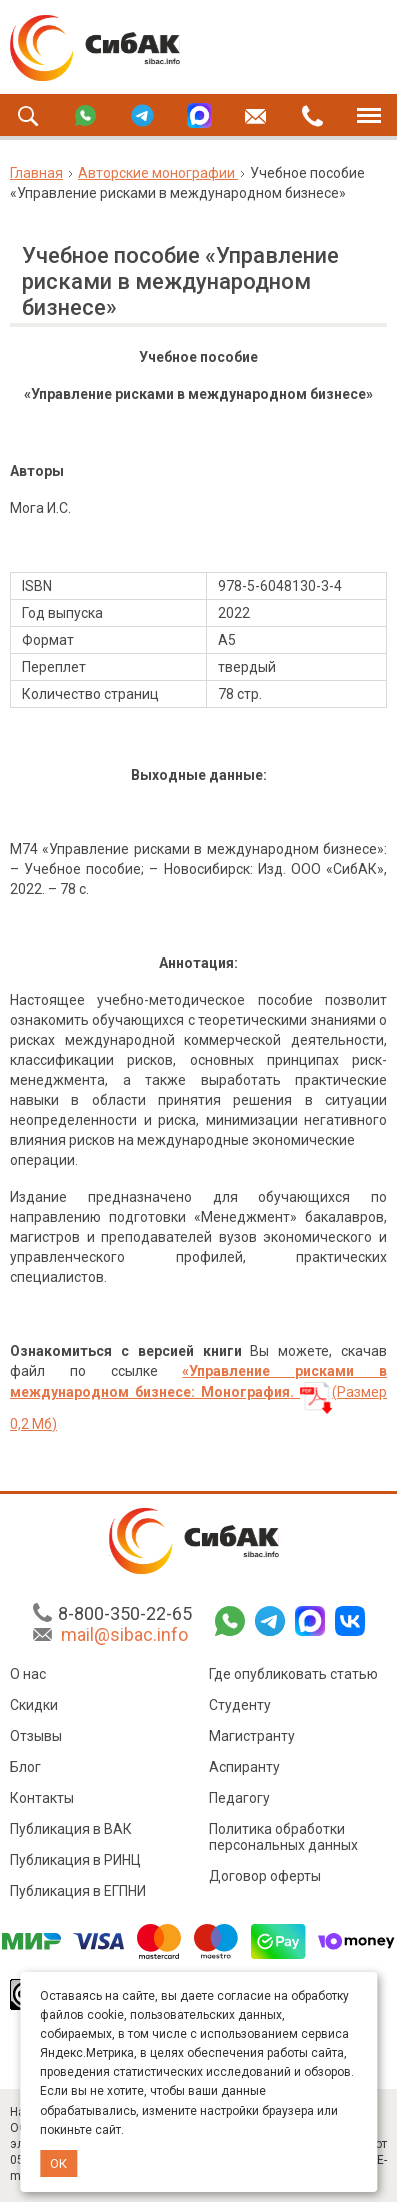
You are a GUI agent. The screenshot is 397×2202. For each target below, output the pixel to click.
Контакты (42, 1801)
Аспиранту (244, 1770)
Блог (25, 1770)
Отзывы (36, 1739)
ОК (58, 2163)
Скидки (34, 1708)
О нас (28, 1677)
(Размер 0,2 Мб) (198, 1397)
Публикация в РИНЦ (75, 1863)
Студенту (240, 1708)
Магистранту (252, 1739)
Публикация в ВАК (71, 1832)
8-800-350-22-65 (125, 1616)
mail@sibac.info (124, 1637)
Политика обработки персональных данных (283, 1840)
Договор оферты (265, 1879)
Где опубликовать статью (293, 1677)
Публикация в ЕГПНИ (78, 1894)
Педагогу (239, 1801)
